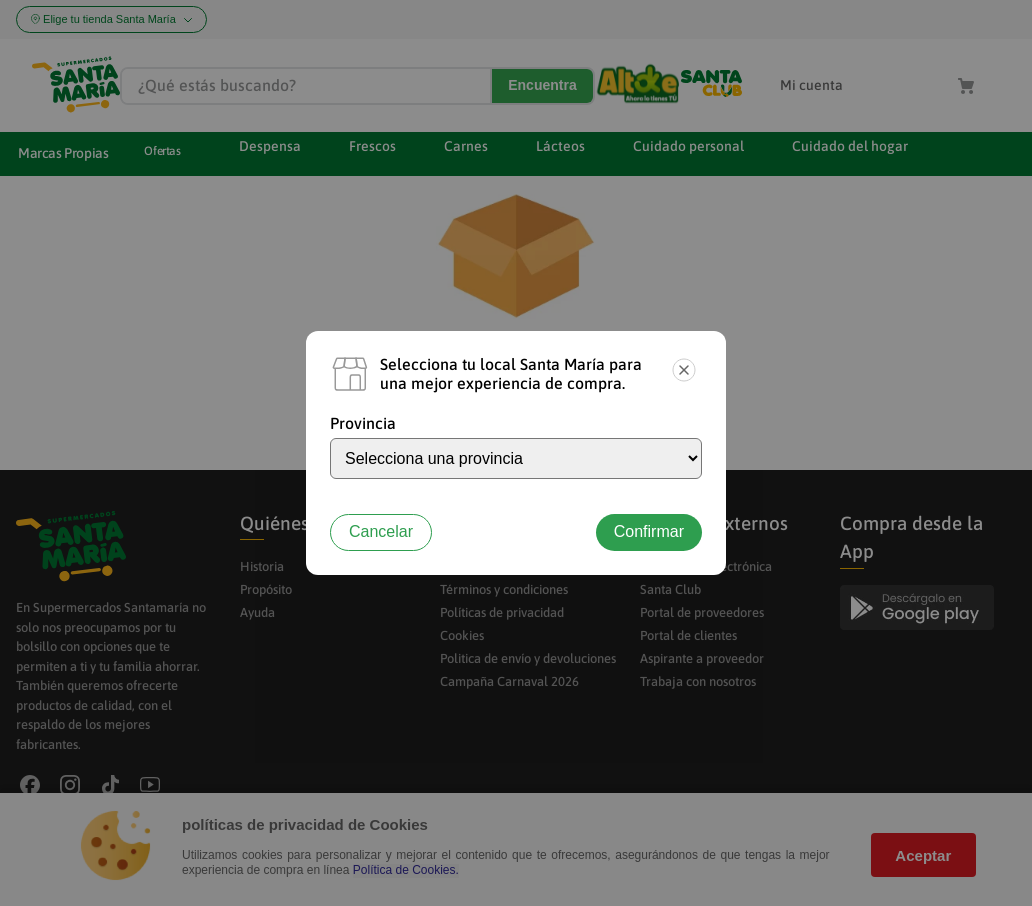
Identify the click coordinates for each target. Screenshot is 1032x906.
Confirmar (649, 531)
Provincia (363, 423)
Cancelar (381, 531)
